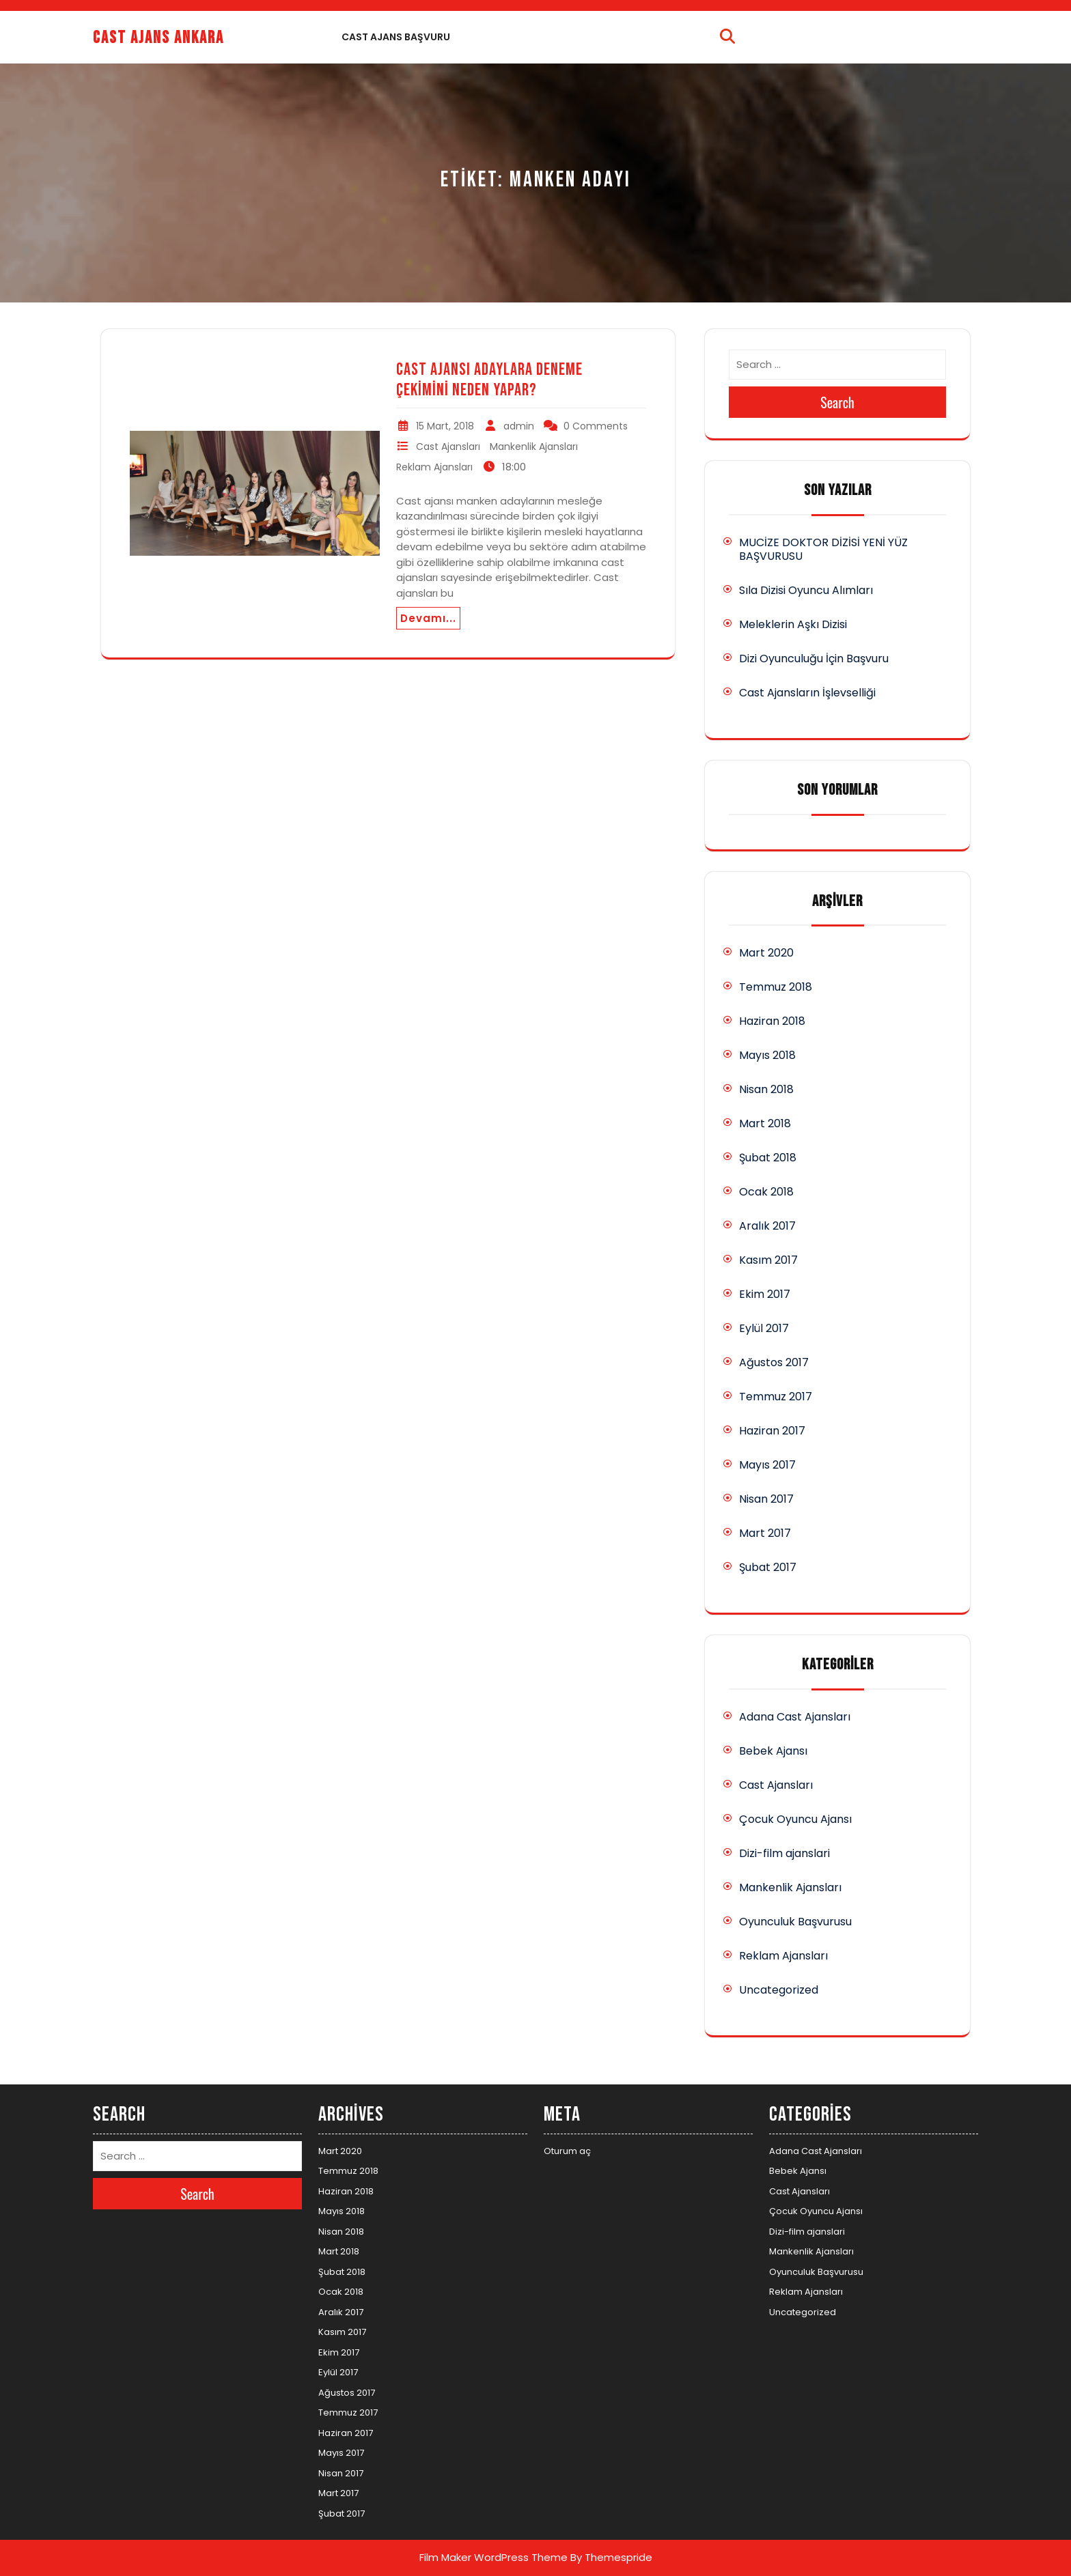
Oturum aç (567, 2151)
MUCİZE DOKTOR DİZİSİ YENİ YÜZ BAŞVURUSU (823, 549)
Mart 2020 (766, 953)
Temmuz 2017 (775, 1396)
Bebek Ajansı (773, 1751)
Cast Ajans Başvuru (396, 37)
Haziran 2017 (772, 1431)
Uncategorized (778, 1990)
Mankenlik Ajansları (534, 446)
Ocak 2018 (766, 1192)
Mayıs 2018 (767, 1055)
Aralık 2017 (767, 1226)
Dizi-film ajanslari (784, 1853)
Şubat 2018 (767, 1157)
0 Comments (596, 426)
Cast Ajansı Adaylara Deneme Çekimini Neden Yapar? (489, 380)
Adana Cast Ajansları (794, 1717)
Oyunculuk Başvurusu (795, 1921)
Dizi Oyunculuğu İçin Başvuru (814, 658)
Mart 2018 (765, 1123)
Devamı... (428, 618)
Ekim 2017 (764, 1294)
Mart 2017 (765, 1533)
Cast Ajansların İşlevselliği (807, 692)
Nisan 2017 (766, 1499)
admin (518, 426)
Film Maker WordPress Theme (493, 2557)
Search (837, 402)
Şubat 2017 (767, 1567)
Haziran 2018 (772, 1021)
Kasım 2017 (768, 1260)
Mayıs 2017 (767, 1465)
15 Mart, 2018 (445, 426)
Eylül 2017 (764, 1328)
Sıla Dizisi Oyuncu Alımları (806, 590)
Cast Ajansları (448, 446)
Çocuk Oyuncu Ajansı (795, 1819)
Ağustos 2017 (774, 1362)
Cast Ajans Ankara (158, 37)
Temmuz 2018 (775, 987)
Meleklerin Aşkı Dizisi (793, 624)
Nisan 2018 (766, 1089)
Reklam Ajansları (434, 467)
